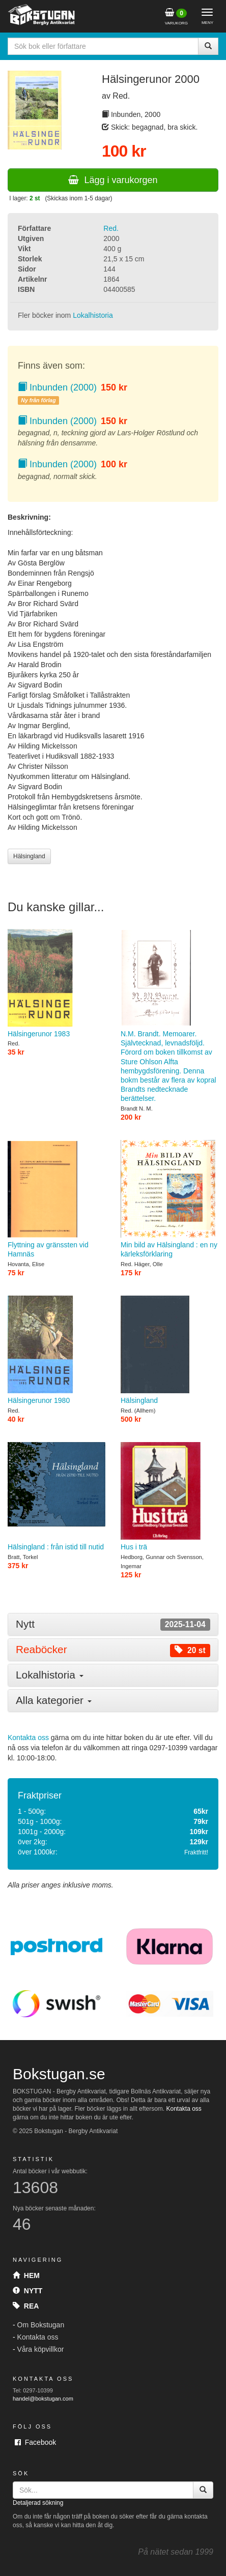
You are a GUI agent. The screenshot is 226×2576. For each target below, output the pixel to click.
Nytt (27, 2291)
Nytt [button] (113, 1624)
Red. (111, 228)
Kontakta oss (28, 1737)
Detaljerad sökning (38, 2502)
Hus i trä (169, 1496)
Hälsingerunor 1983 (56, 983)
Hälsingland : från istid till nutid (56, 1496)
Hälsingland (169, 1350)
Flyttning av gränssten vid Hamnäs (56, 1199)
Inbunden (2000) (57, 387)
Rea (26, 2306)
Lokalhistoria (93, 315)
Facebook (35, 2442)
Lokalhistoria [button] (49, 1675)
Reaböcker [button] (113, 1650)
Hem (26, 2275)
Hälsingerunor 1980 (56, 1350)
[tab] (113, 1624)
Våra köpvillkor (40, 2349)
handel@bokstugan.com (43, 2398)
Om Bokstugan (41, 2325)
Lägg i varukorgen (112, 180)
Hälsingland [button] (29, 856)
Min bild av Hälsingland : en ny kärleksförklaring (169, 1199)
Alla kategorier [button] (54, 1700)
